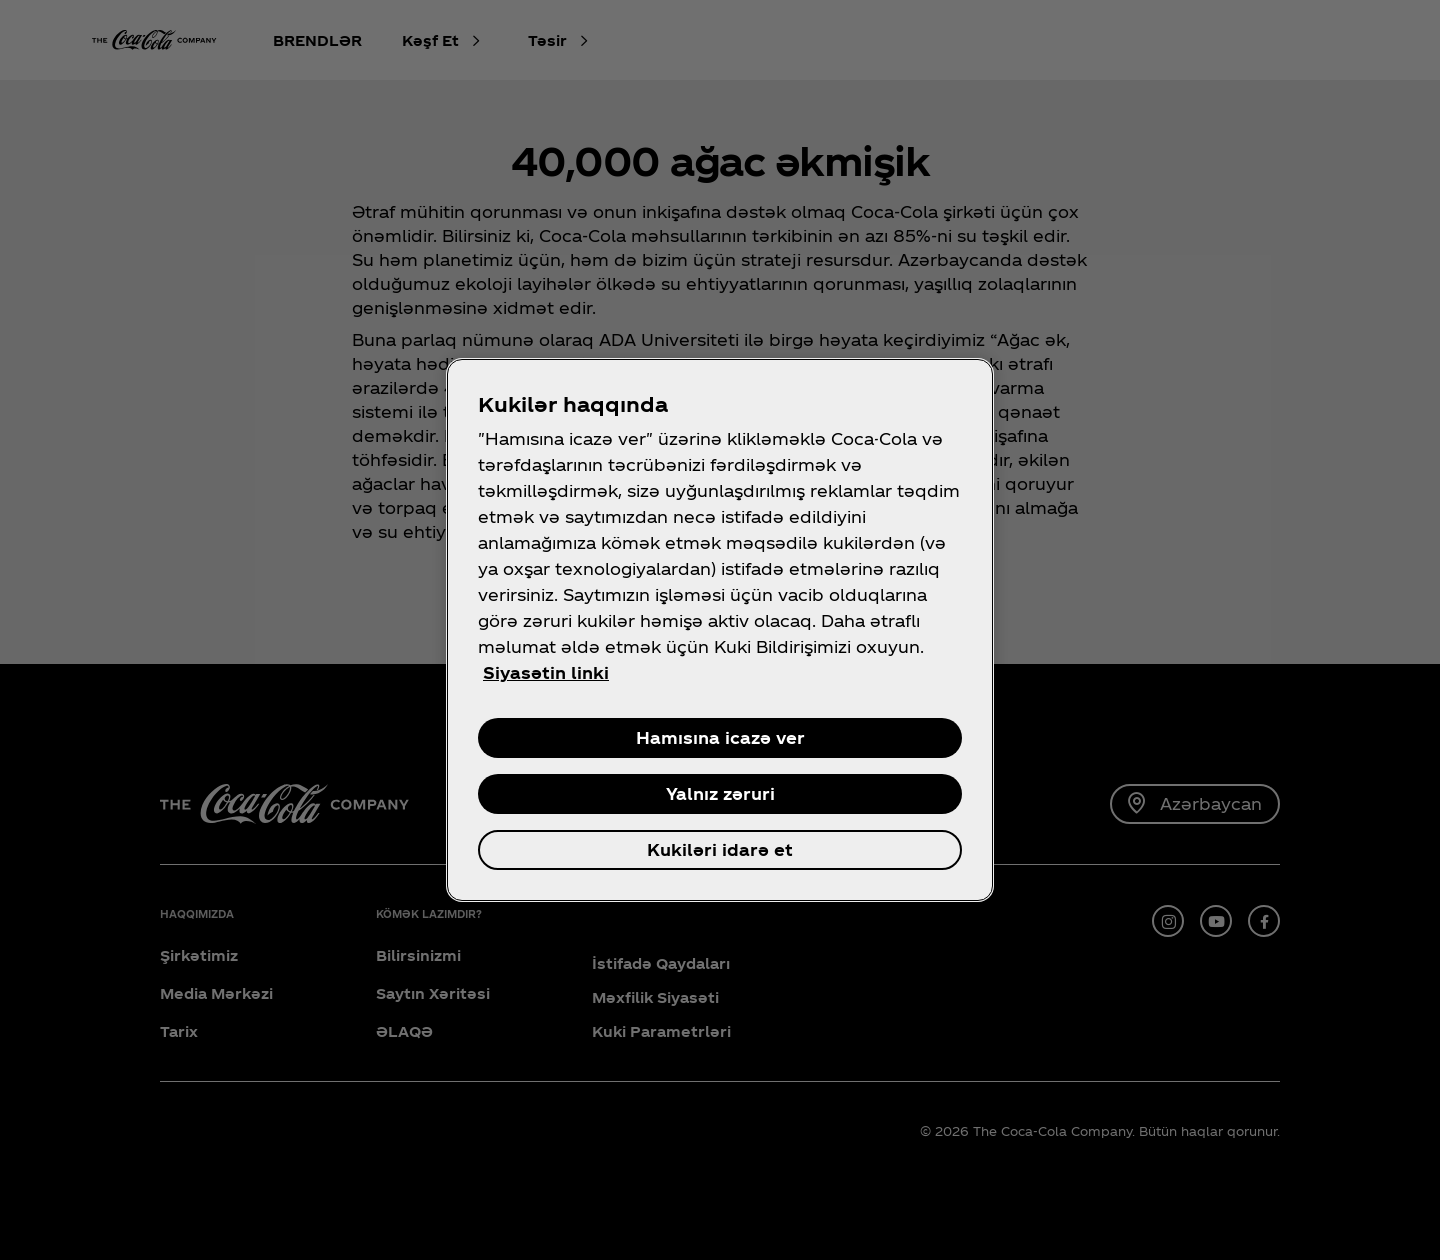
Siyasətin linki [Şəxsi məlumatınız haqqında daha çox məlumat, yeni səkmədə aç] (546, 672)
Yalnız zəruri (720, 793)
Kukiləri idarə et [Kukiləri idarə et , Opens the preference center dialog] (720, 849)
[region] (720, 630)
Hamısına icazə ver (720, 737)
